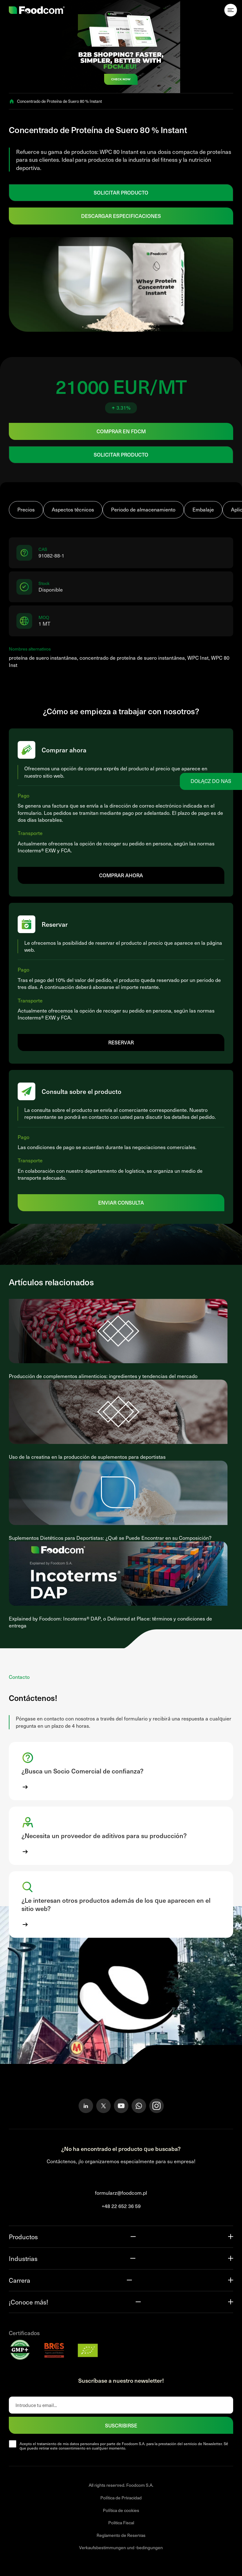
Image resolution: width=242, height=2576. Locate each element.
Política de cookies (121, 2510)
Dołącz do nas (211, 781)
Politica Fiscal (121, 2523)
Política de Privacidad (121, 2498)
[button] (121, 1771)
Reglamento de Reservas (121, 2535)
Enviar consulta (121, 1202)
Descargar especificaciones (121, 215)
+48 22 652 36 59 (121, 2206)
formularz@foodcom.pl (121, 2192)
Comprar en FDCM (121, 431)
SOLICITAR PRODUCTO (121, 192)
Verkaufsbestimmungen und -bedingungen (121, 2547)
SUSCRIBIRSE (121, 2425)
